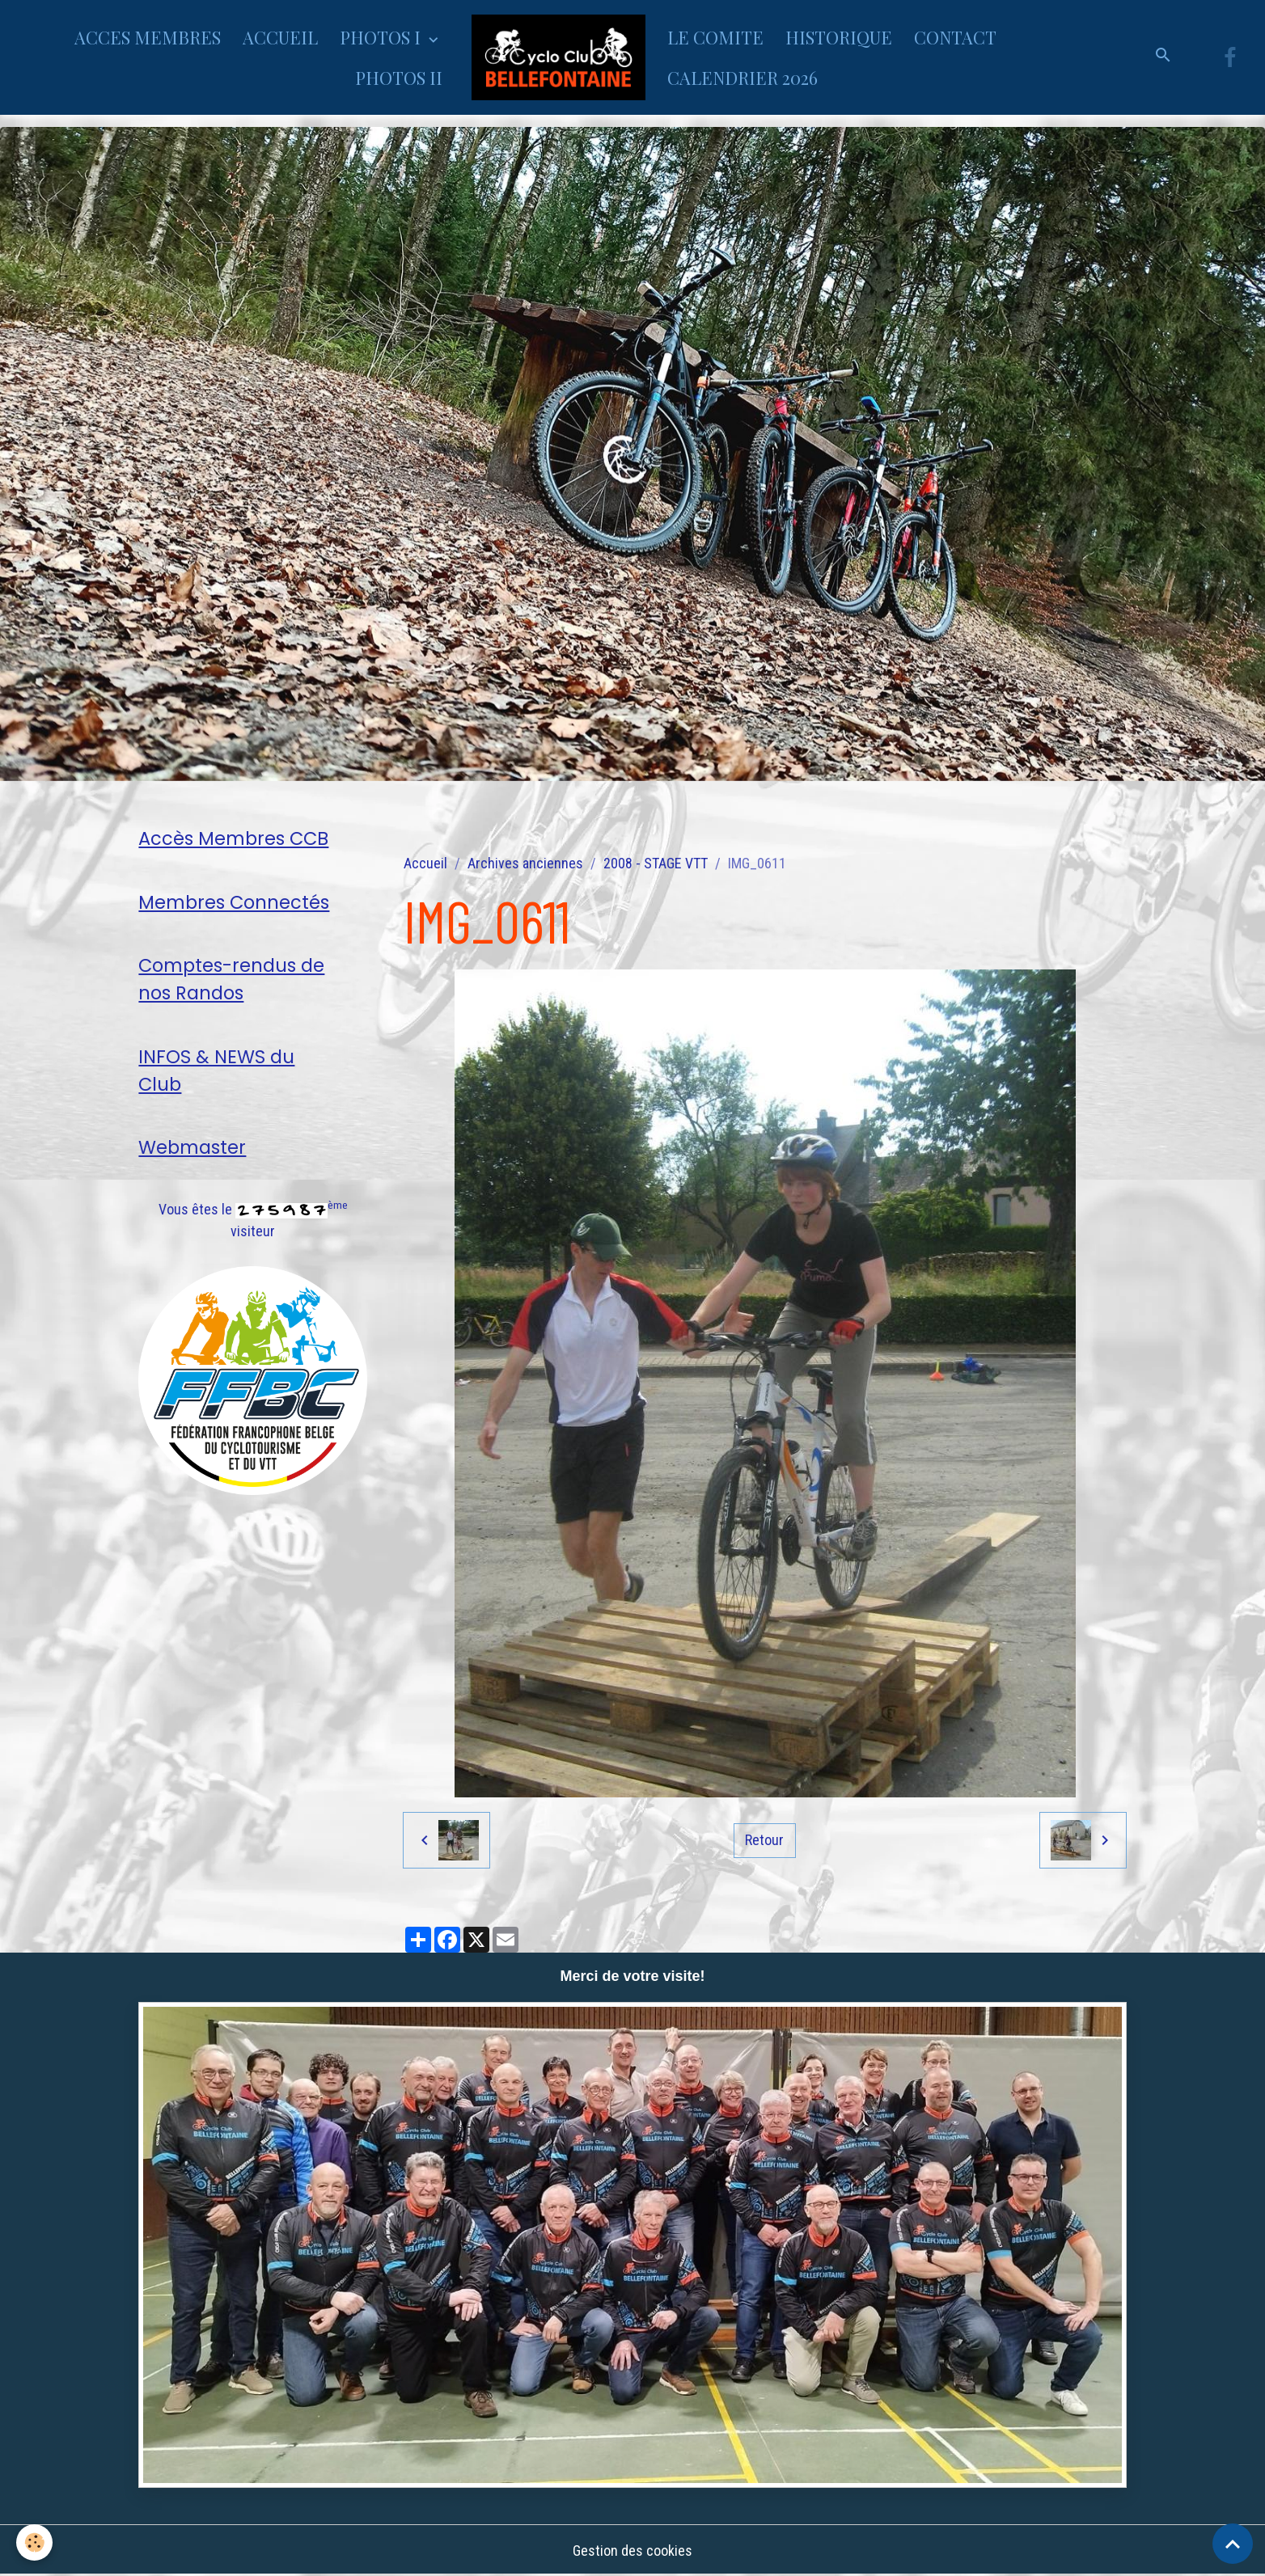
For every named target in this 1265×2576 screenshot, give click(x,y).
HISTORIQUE (838, 37)
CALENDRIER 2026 (742, 77)
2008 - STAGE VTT (655, 863)
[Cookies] (34, 2542)
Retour (764, 1839)
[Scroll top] (1232, 2543)
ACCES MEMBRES (147, 37)
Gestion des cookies (632, 2550)
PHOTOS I (382, 37)
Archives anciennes (525, 863)
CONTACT (955, 37)
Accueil (425, 863)
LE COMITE (715, 37)
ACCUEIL (280, 37)
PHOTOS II (398, 77)
